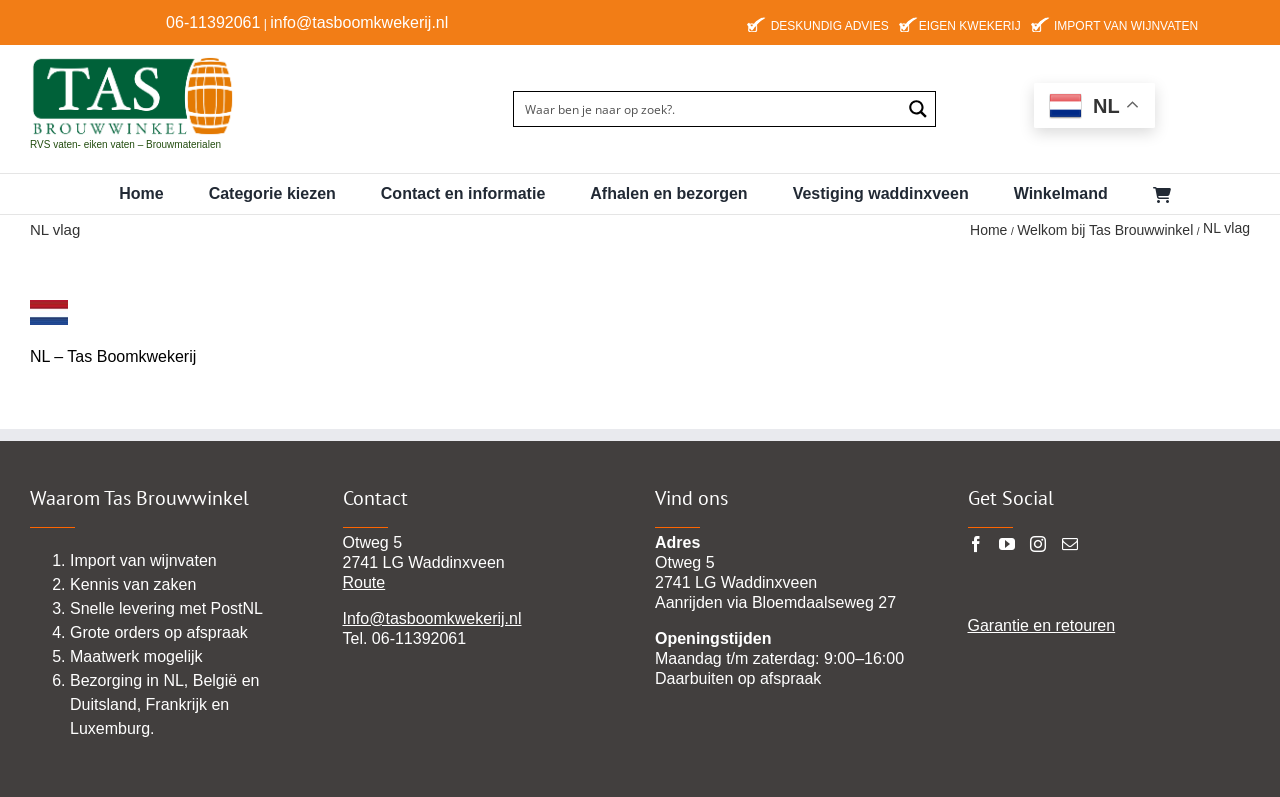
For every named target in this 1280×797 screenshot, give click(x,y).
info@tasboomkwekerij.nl (359, 22)
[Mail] (1070, 544)
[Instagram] (1038, 544)
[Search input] (708, 109)
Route (364, 582)
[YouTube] (1007, 544)
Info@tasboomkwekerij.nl (432, 618)
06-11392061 (213, 22)
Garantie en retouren (1042, 625)
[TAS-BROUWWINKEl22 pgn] (132, 60)
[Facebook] (976, 544)
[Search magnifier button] (918, 109)
